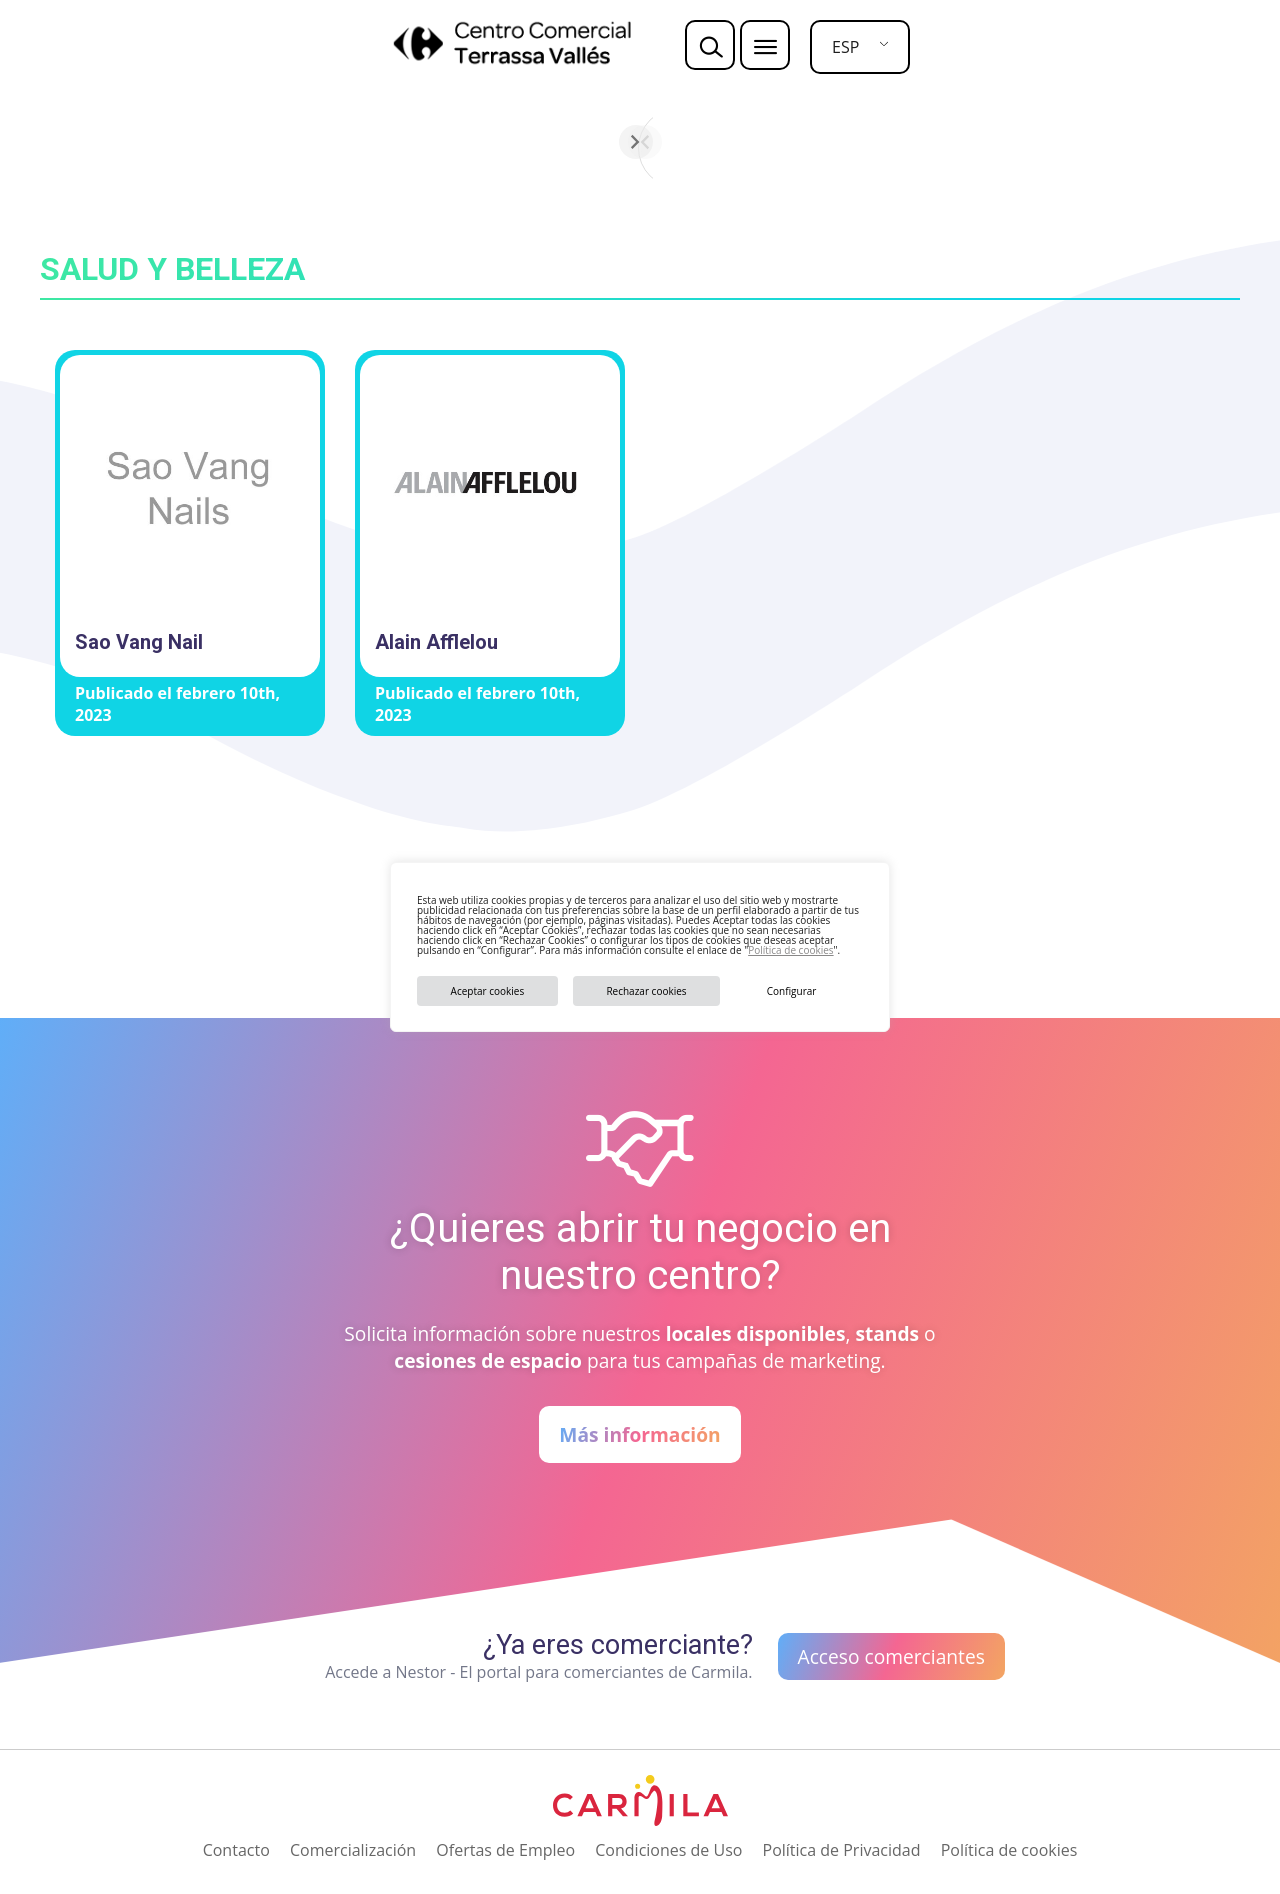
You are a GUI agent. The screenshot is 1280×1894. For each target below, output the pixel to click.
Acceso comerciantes (891, 1656)
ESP (845, 47)
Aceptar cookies (488, 991)
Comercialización (353, 1850)
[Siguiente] (873, 142)
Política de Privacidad (842, 1850)
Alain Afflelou (436, 642)
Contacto (236, 1850)
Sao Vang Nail (139, 642)
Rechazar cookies (646, 991)
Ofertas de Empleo (505, 1850)
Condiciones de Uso (668, 1850)
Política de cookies (790, 950)
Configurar (792, 991)
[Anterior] (407, 142)
